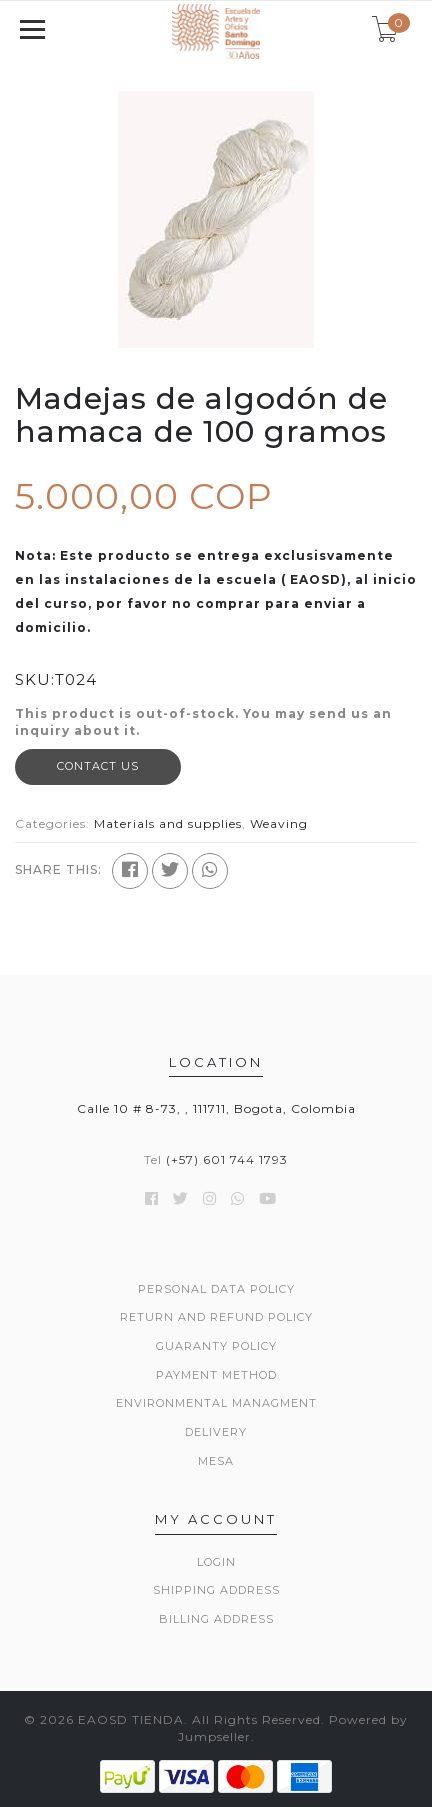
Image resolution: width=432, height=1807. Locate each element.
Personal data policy (216, 1289)
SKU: (35, 679)
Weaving (279, 823)
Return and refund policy (216, 1317)
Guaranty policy (216, 1346)
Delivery (216, 1432)
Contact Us (98, 766)
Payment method (216, 1375)
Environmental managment (216, 1403)
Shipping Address (216, 1590)
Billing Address (216, 1619)
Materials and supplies (168, 823)
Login (216, 1562)
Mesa (216, 1461)
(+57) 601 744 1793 (227, 1159)
